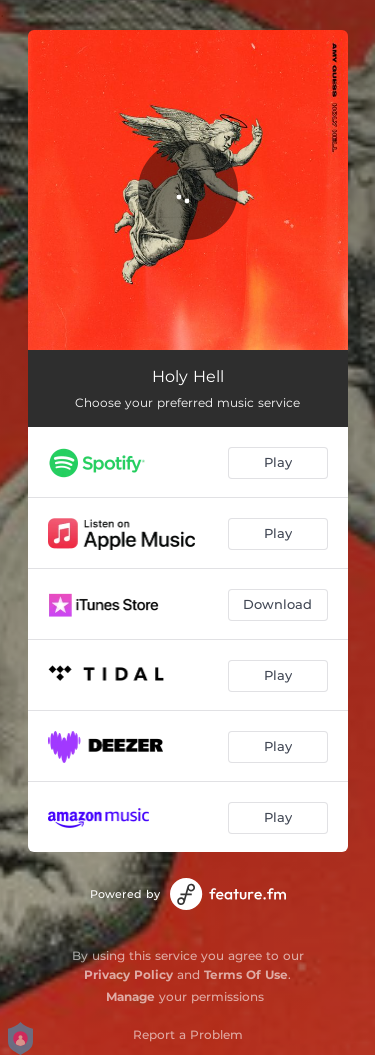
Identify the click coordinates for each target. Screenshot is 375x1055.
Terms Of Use (246, 974)
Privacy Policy (128, 974)
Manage (130, 996)
